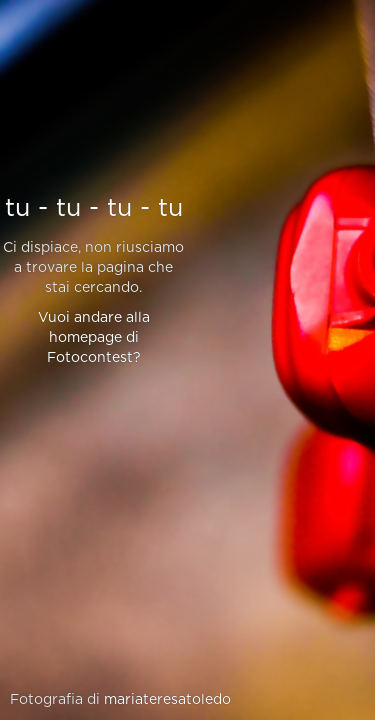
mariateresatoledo (167, 700)
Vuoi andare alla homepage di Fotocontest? (94, 338)
